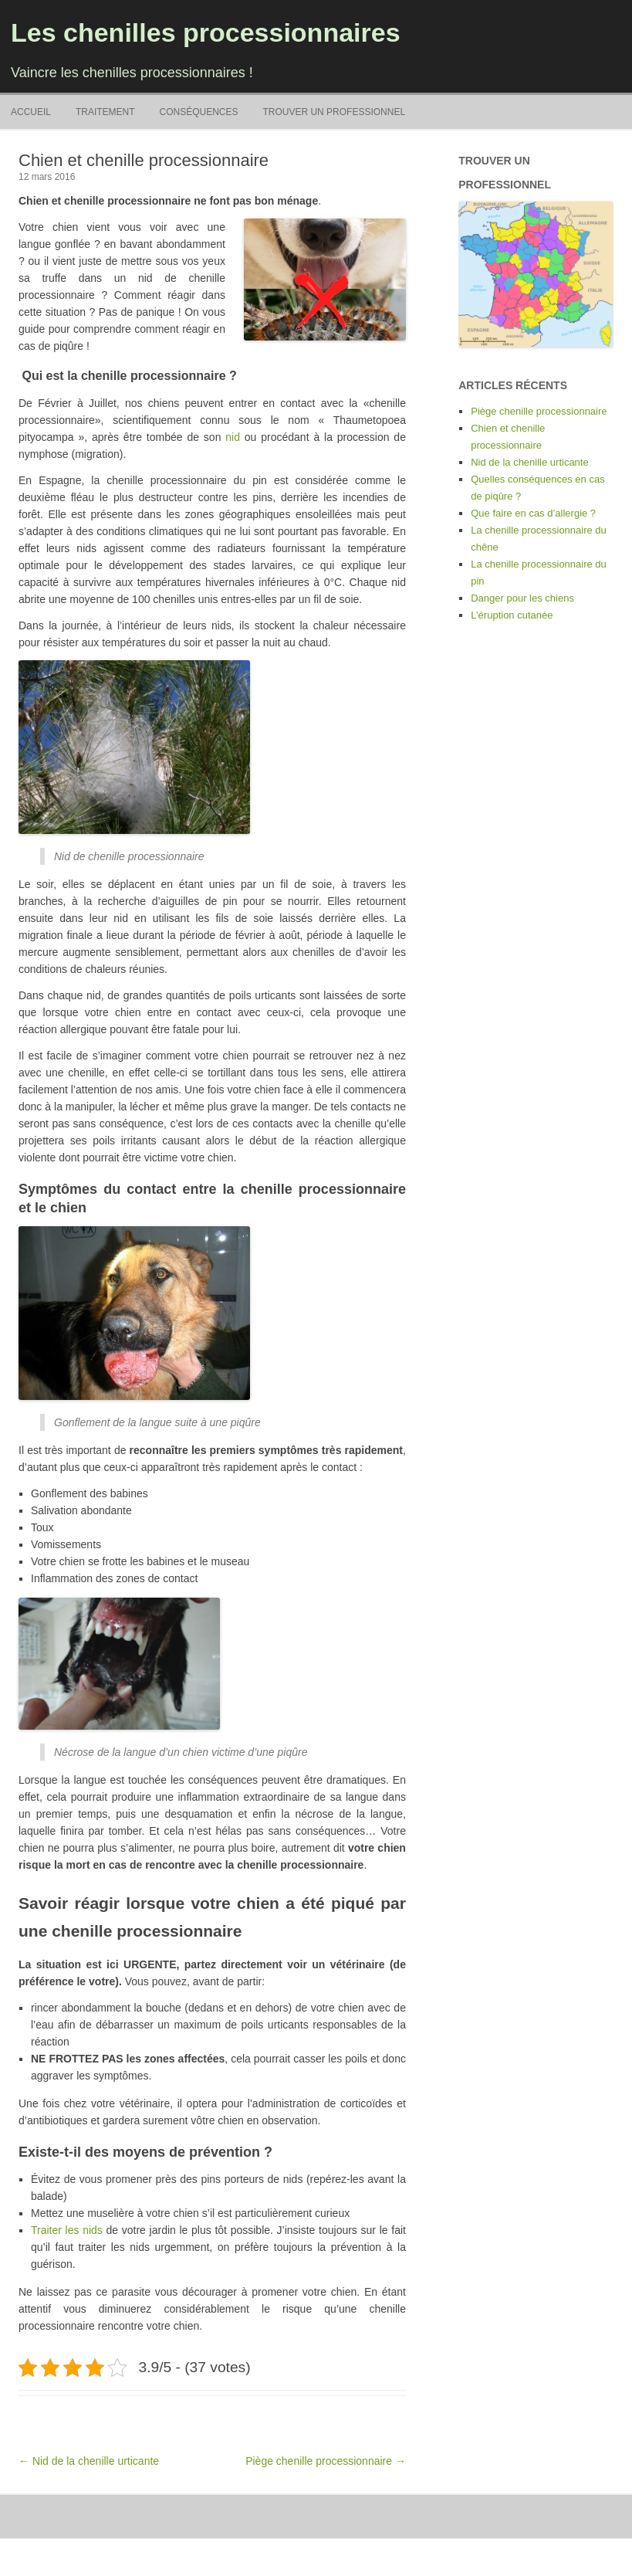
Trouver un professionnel (333, 112)
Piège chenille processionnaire (539, 411)
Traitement (105, 112)
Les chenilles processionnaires (205, 32)
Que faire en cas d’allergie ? (533, 513)
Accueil (31, 112)
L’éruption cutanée (512, 615)
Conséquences (198, 112)
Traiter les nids (67, 2230)
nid (232, 437)
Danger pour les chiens (522, 598)
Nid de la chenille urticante (529, 462)
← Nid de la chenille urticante (89, 2461)
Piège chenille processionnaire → (325, 2461)
